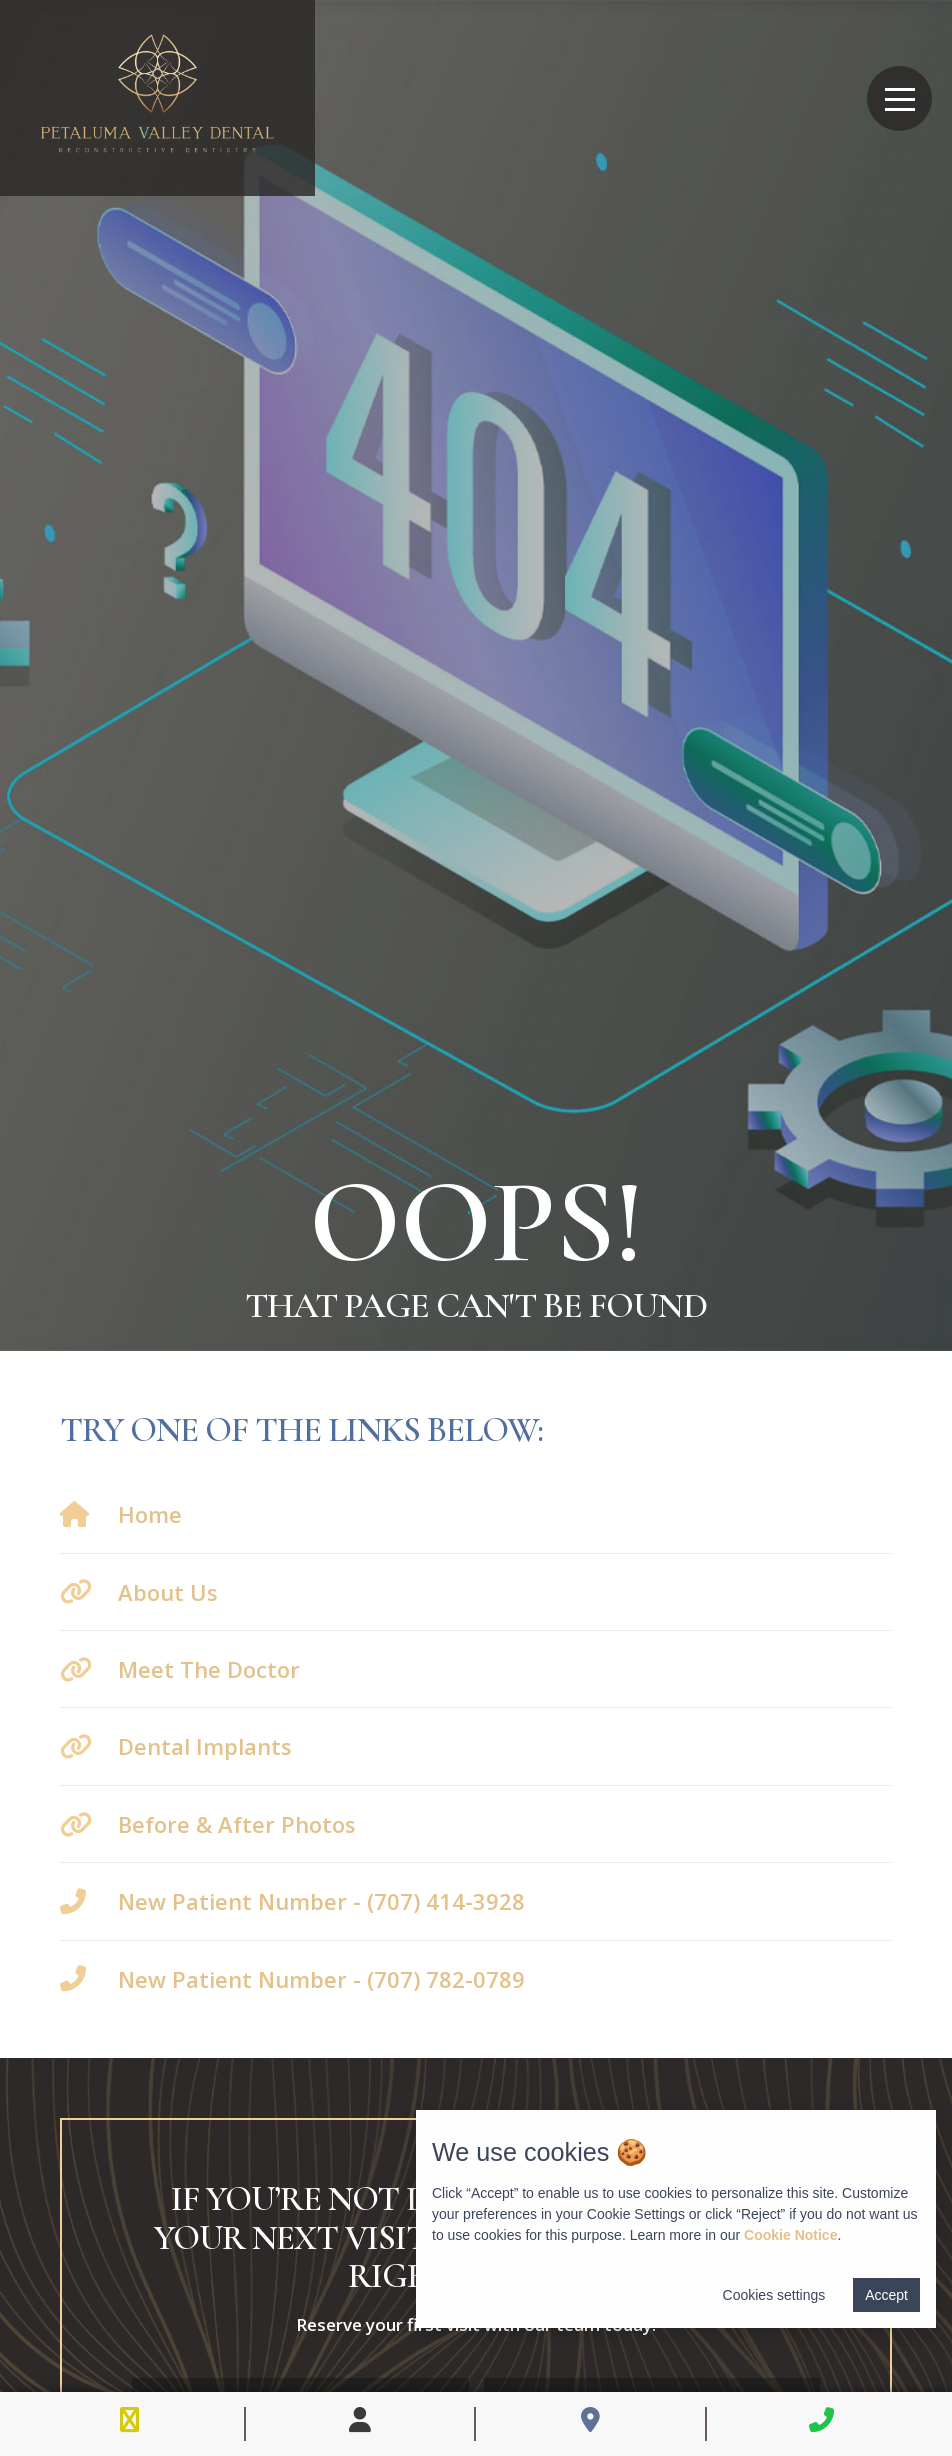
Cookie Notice (790, 2235)
